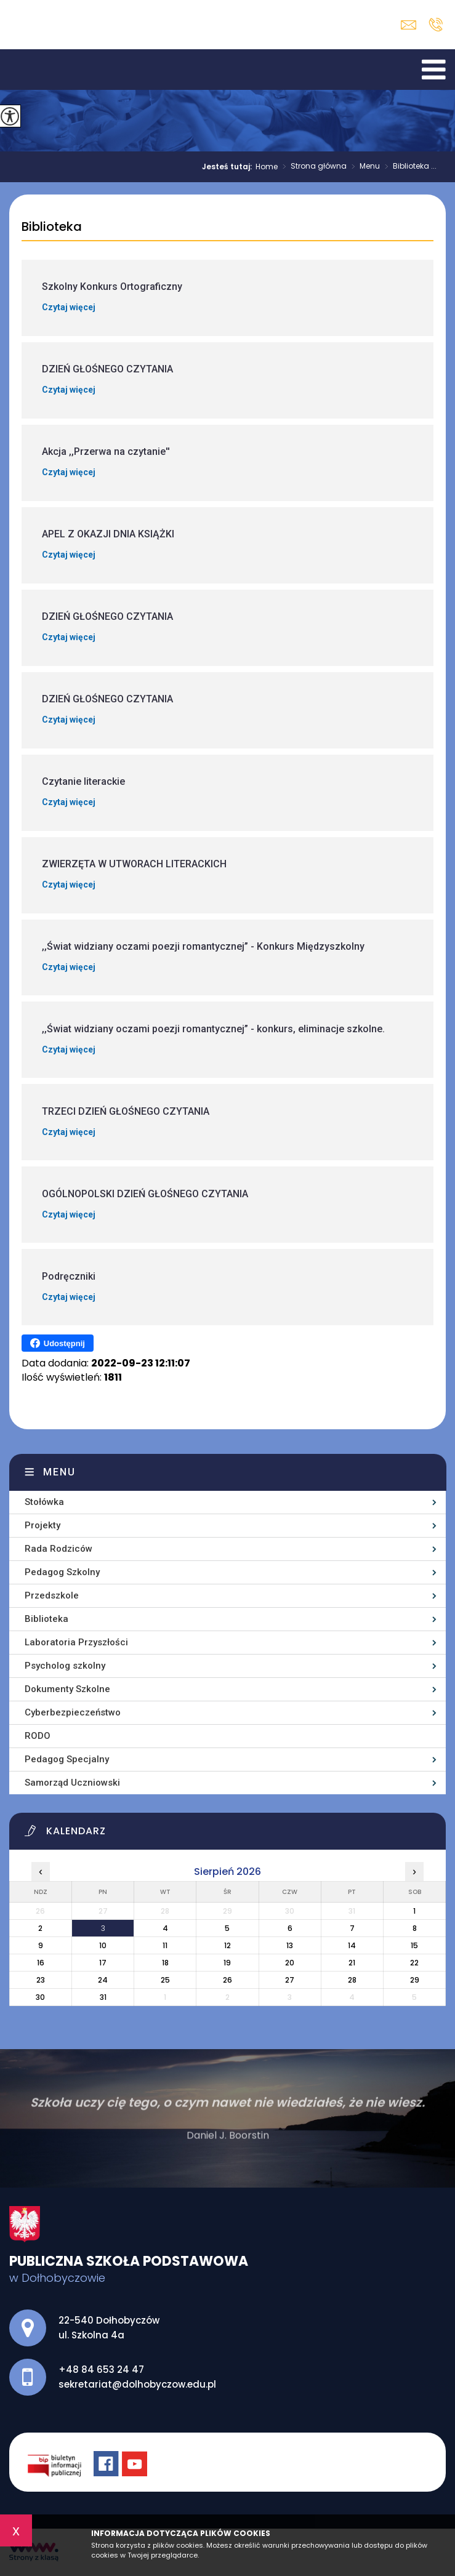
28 (352, 1980)
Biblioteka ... (408, 167)
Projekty (42, 1525)
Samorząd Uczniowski (72, 1782)
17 (103, 1962)
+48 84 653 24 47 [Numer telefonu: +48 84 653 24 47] (101, 2369)
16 (40, 1962)
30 (40, 1997)
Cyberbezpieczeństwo (73, 1712)
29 (414, 1980)
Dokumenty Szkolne (67, 1689)
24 (103, 1980)
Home (267, 167)
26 (227, 1980)
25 (165, 1980)
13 (289, 1945)
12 (227, 1945)
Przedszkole (52, 1595)
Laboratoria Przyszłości (76, 1642)
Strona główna (312, 167)
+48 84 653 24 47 (436, 24)
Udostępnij (57, 1343)
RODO (37, 1735)
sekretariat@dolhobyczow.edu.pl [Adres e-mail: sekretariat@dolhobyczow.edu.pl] (137, 2384)
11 (165, 1945)
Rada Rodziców (58, 1548)
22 (414, 1962)
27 (289, 1980)
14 (352, 1945)
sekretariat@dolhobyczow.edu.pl (408, 25)
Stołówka (44, 1501)
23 (40, 1980)
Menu (363, 167)
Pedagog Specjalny (67, 1759)
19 (227, 1962)
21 (351, 1962)
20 (289, 1962)
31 (103, 1997)
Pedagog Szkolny (62, 1572)
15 (414, 1945)
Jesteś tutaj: (229, 167)
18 (165, 1962)
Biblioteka (52, 227)
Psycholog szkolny (65, 1665)
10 (103, 1945)
